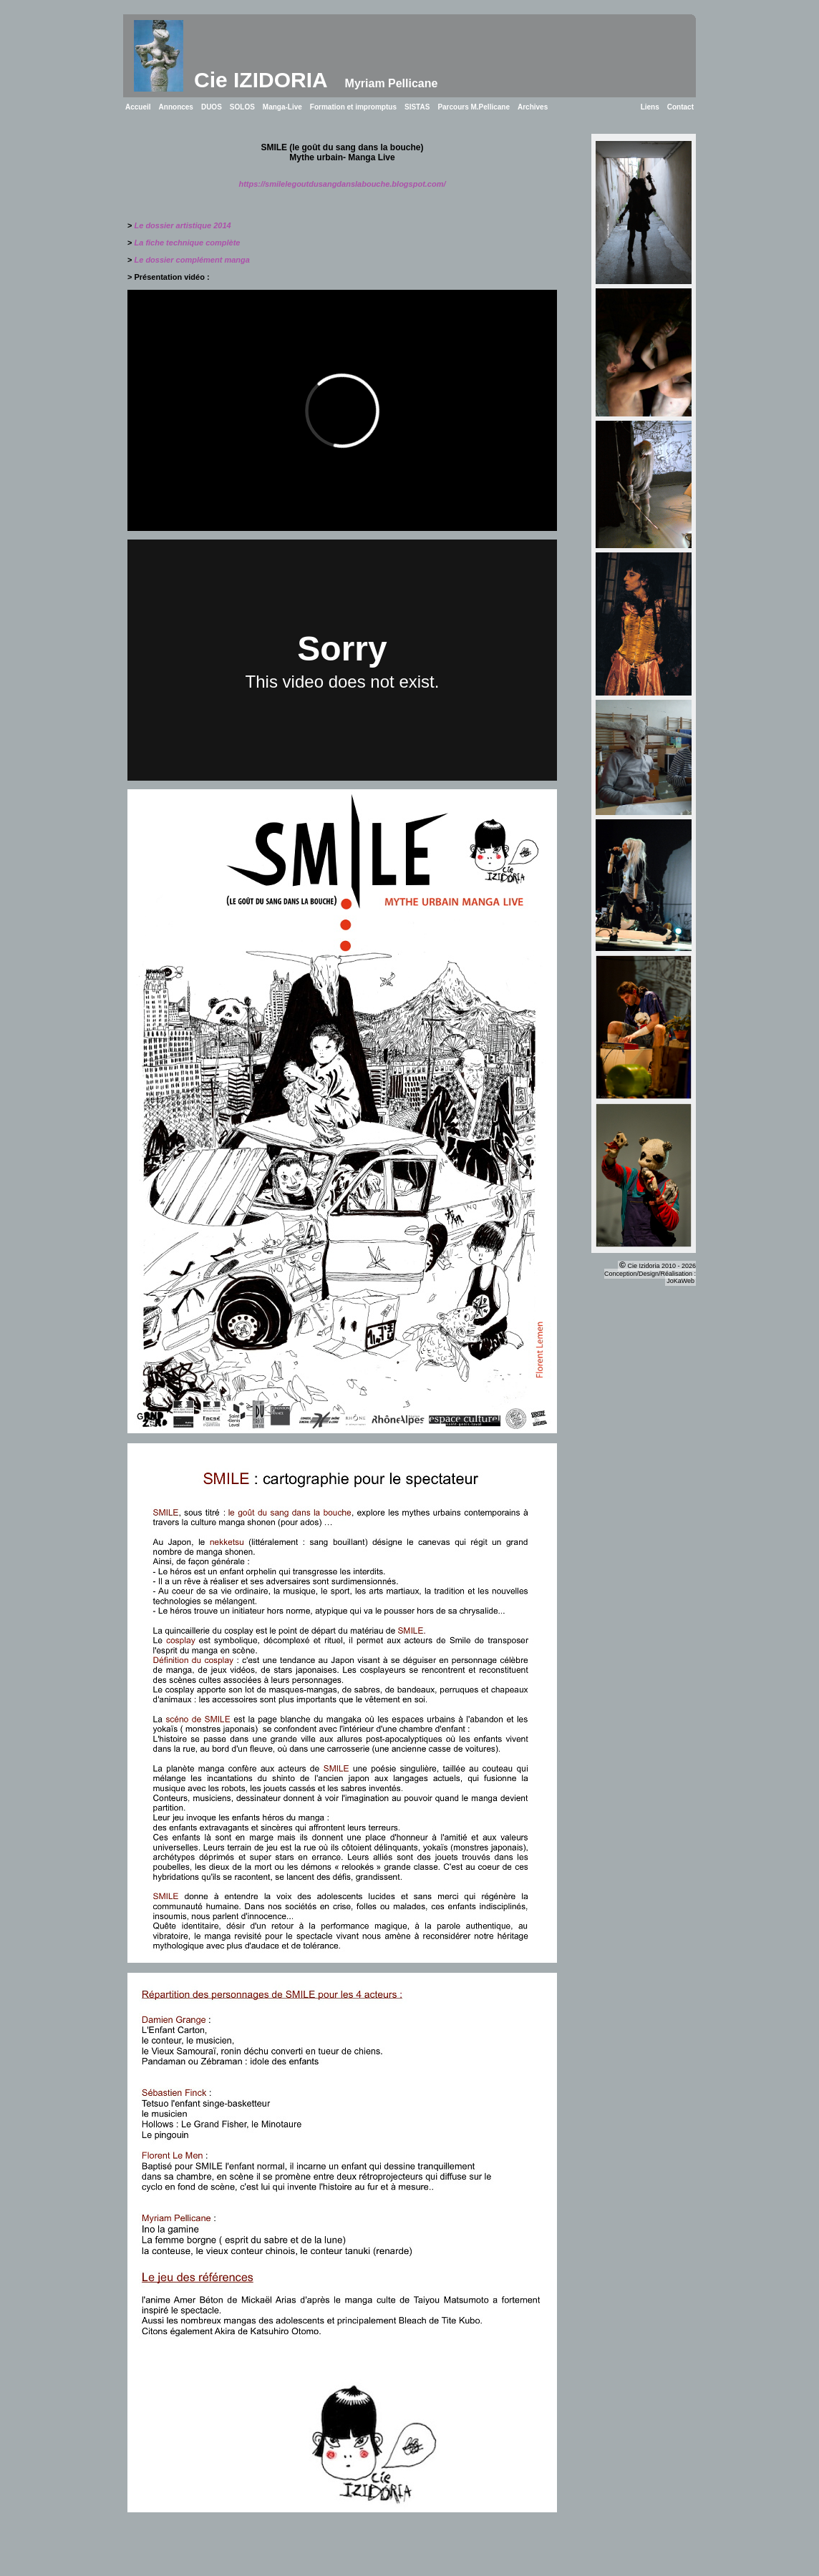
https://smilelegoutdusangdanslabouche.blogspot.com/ (341, 184)
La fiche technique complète (188, 242)
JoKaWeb (680, 1280)
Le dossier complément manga (192, 259)
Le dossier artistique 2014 (183, 225)
